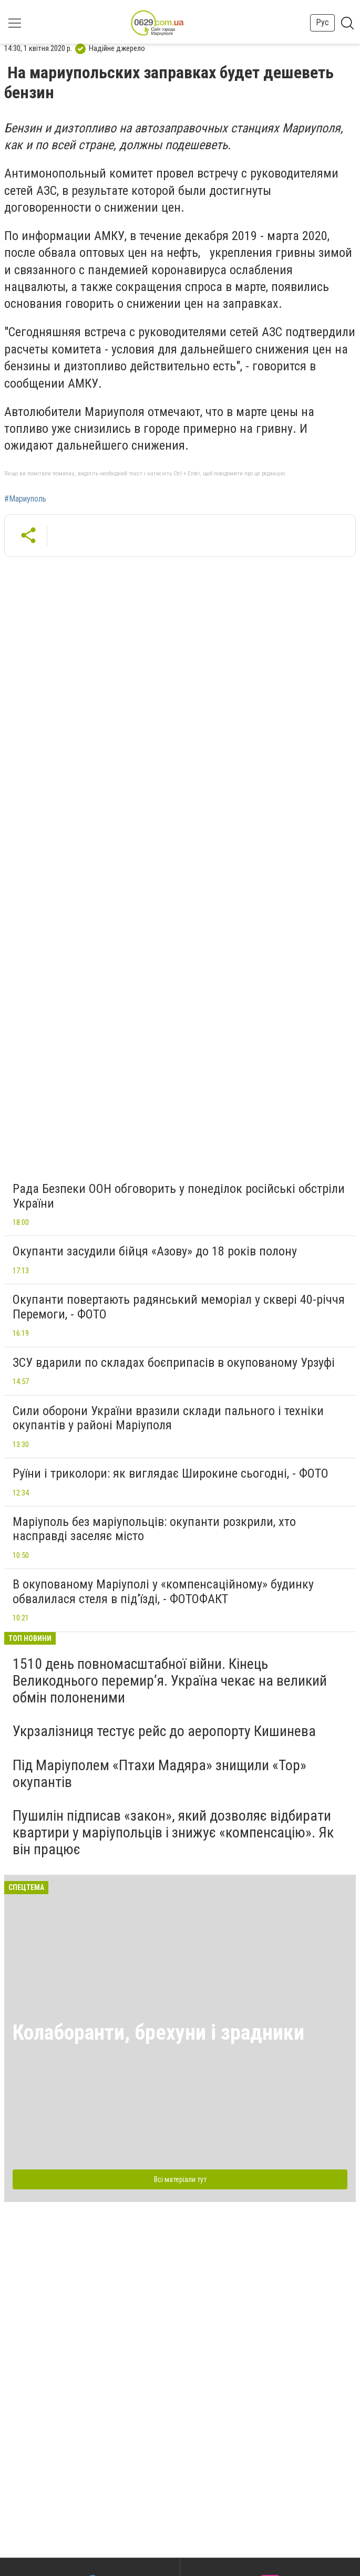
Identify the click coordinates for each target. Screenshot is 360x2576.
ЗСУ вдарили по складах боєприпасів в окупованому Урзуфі (174, 1362)
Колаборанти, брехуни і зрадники (158, 2032)
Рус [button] (322, 22)
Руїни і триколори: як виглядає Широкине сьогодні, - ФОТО (170, 1473)
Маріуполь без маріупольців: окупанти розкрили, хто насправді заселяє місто (154, 1529)
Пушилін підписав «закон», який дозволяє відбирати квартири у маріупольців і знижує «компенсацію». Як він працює (173, 1832)
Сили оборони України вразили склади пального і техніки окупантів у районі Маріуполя (168, 1418)
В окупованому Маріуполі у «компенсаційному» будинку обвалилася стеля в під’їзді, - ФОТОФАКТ (163, 1591)
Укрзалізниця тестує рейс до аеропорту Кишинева (164, 1731)
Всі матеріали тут (180, 2179)
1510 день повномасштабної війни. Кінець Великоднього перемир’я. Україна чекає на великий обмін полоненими (170, 1680)
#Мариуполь (25, 499)
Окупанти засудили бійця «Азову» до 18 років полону (155, 1251)
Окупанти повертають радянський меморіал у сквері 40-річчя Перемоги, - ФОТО (179, 1307)
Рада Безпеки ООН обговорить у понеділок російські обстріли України (179, 1196)
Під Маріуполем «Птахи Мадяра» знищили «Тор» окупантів (159, 1774)
